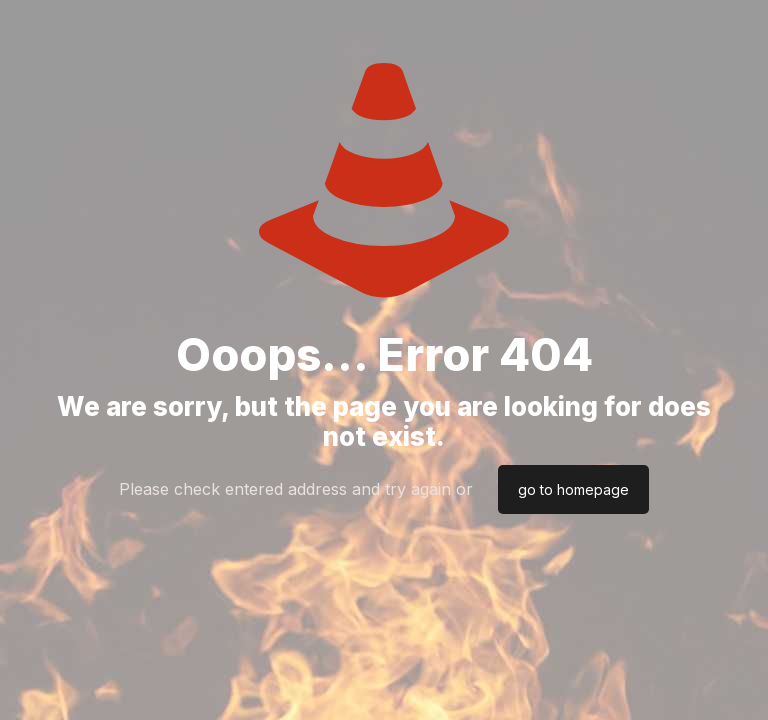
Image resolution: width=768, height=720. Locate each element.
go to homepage (573, 489)
